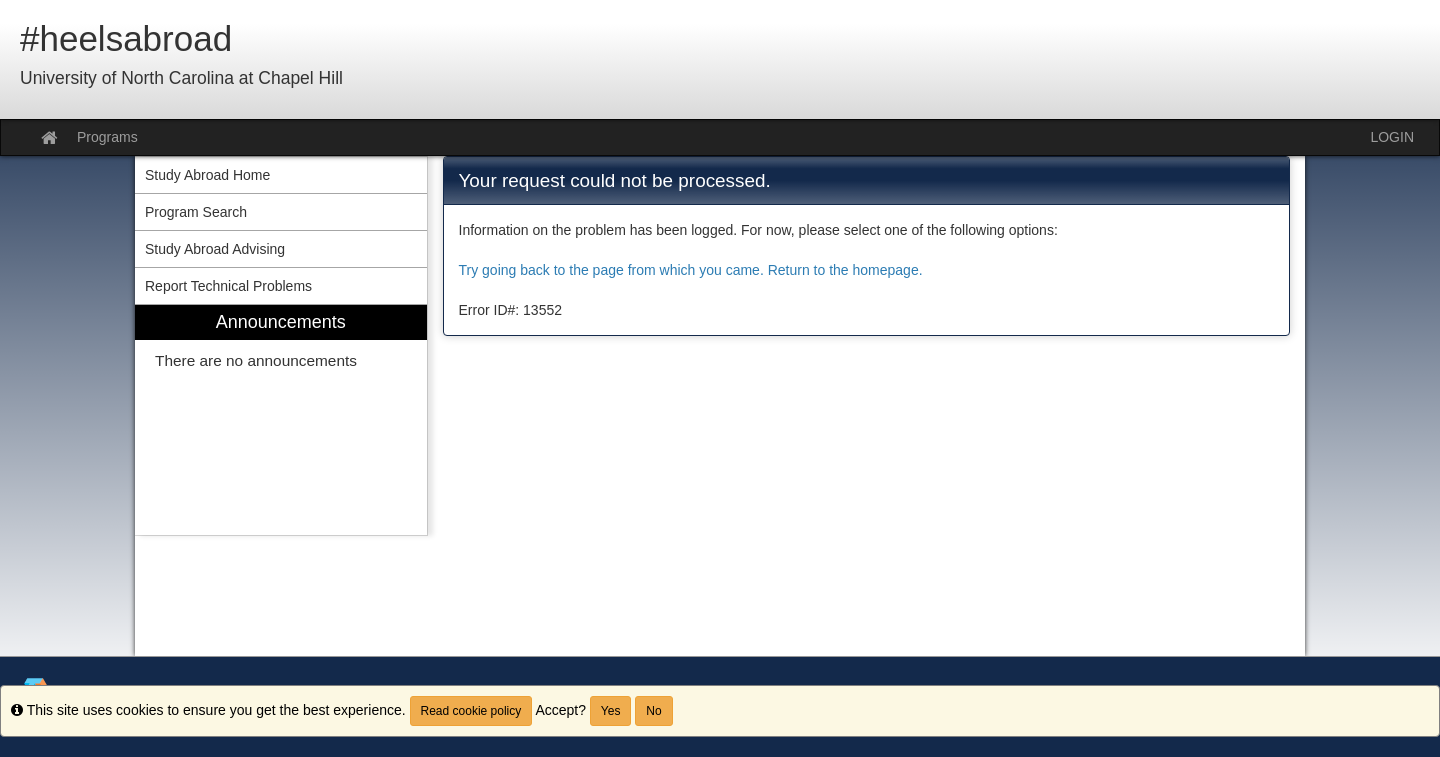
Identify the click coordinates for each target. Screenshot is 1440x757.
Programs (107, 137)
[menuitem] (281, 420)
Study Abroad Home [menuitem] (207, 175)
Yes (611, 711)
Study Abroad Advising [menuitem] (215, 249)
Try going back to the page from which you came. (611, 270)
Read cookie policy (471, 711)
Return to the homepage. (845, 270)
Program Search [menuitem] (196, 212)
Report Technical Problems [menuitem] (228, 286)
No (653, 711)
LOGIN (1392, 137)
